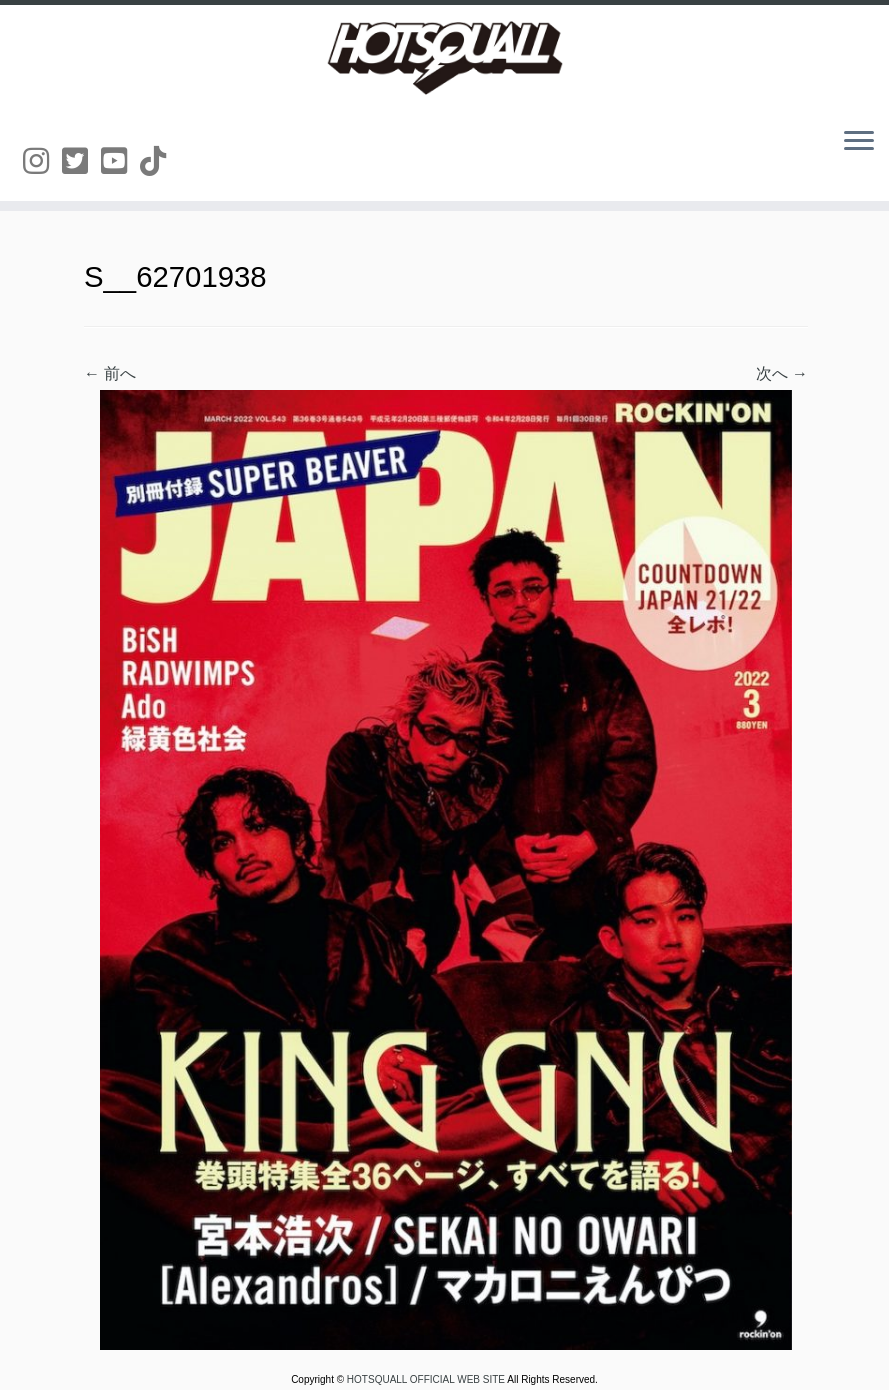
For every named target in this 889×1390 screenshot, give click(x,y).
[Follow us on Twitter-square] (81, 161)
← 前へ (110, 373)
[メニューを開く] (859, 142)
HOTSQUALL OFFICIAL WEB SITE (427, 1379)
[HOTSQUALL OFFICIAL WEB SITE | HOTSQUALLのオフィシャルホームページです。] (444, 58)
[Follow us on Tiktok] (159, 161)
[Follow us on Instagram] (42, 161)
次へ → (782, 373)
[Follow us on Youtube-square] (120, 161)
